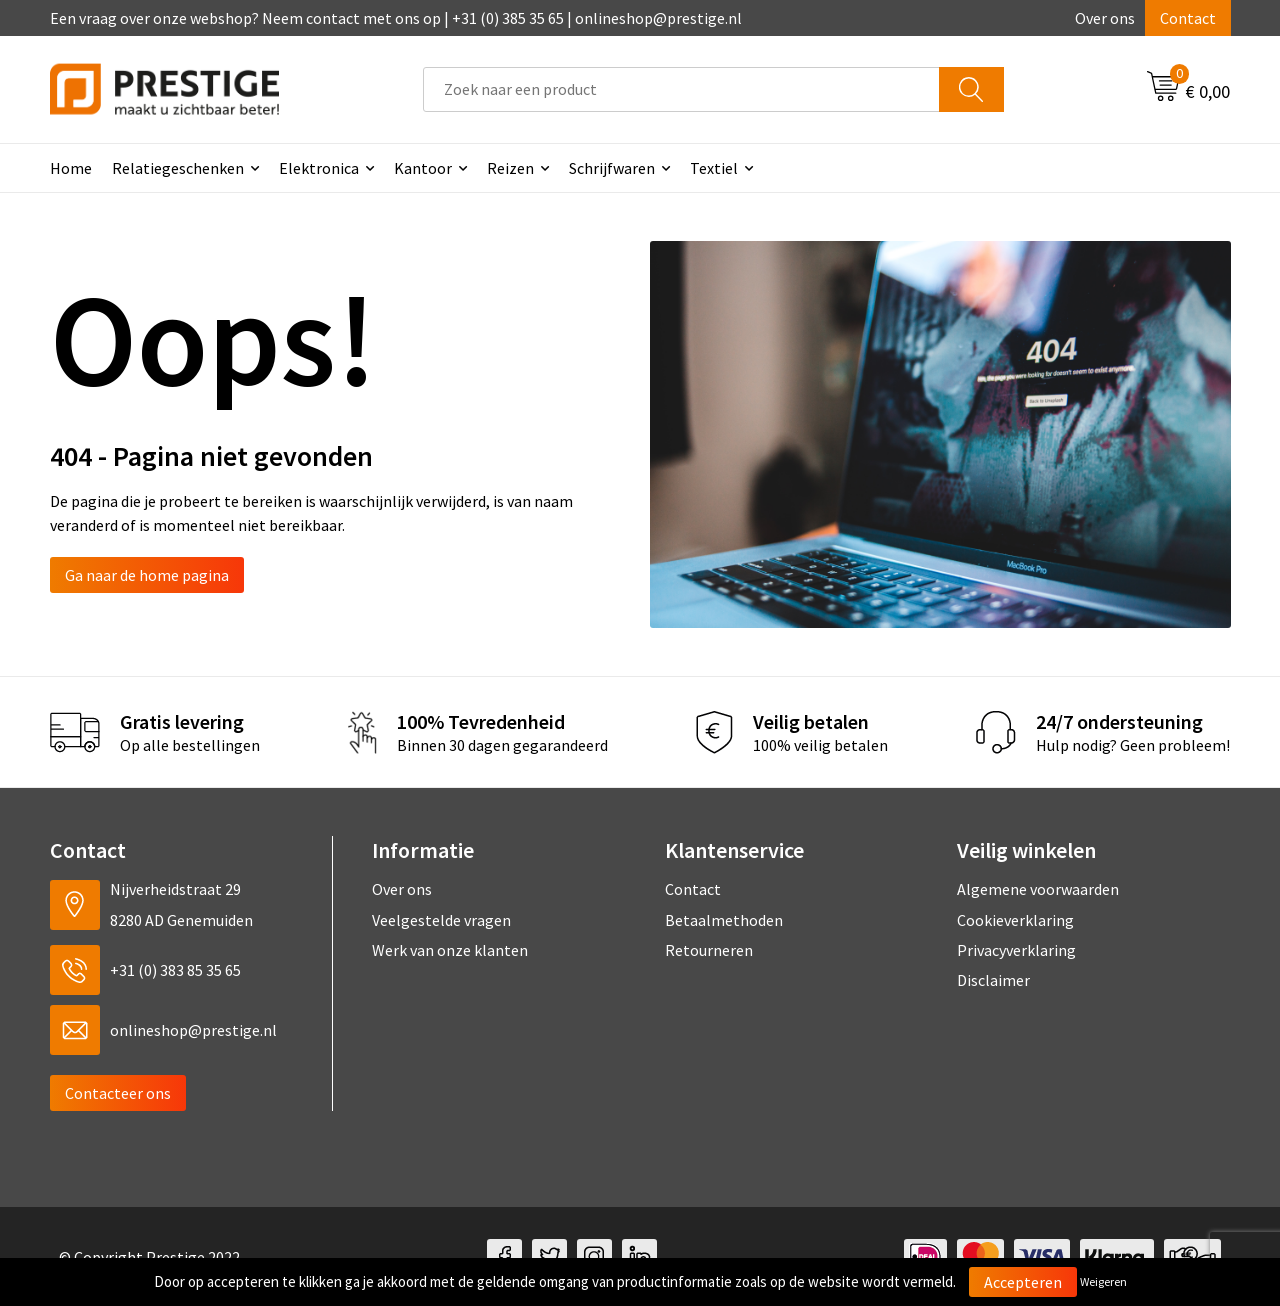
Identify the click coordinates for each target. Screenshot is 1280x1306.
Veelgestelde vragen (441, 920)
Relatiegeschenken (178, 168)
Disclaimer (993, 980)
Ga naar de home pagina (147, 575)
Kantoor (423, 168)
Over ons (1105, 18)
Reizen (510, 168)
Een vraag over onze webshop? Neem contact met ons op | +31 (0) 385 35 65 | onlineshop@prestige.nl (396, 18)
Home (71, 168)
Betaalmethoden (724, 920)
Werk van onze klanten (450, 950)
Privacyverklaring (1016, 950)
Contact (1188, 18)
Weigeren (1103, 1281)
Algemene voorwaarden (1038, 889)
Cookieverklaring (1015, 920)
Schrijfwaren (612, 168)
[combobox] (681, 89)
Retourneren (709, 950)
